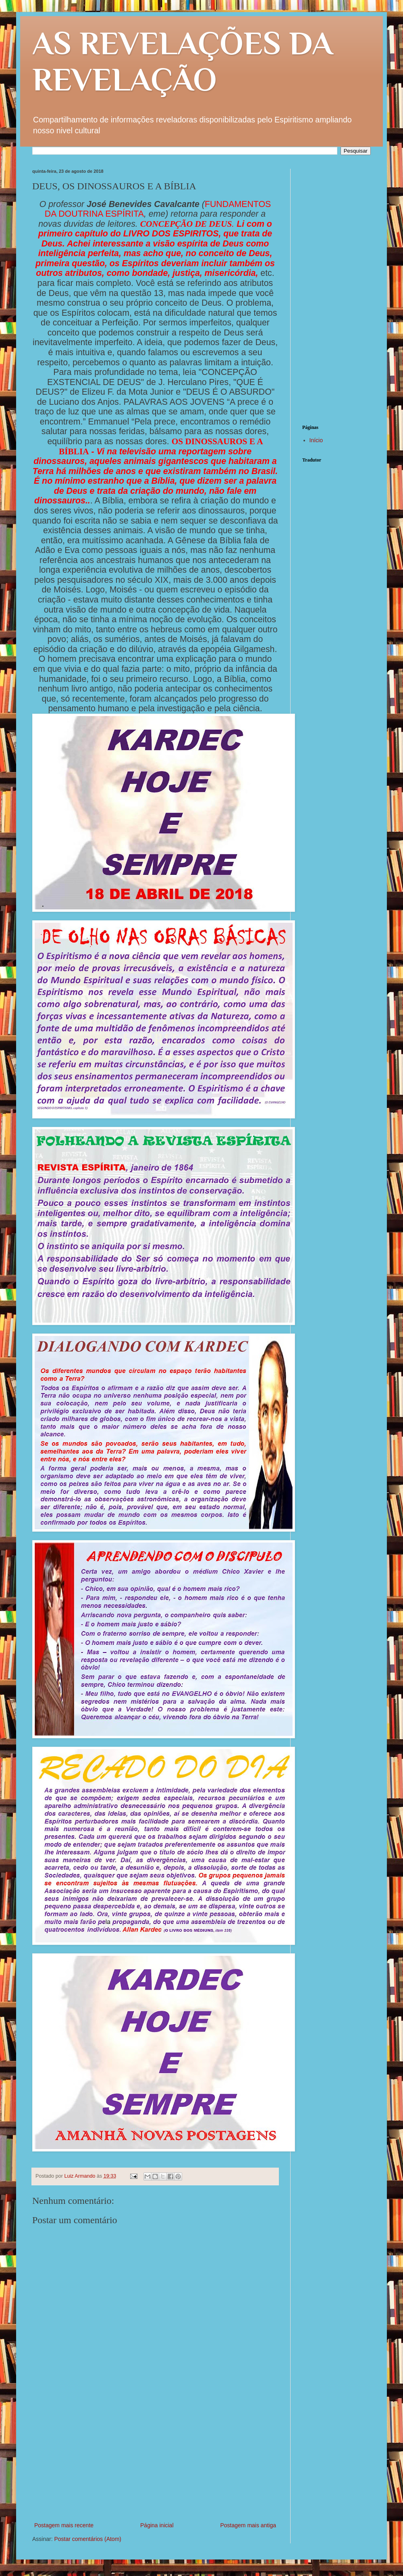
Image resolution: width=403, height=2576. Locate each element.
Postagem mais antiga (248, 2525)
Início (316, 440)
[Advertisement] (155, 2460)
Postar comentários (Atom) (87, 2539)
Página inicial (157, 2525)
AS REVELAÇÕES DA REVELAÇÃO (182, 61)
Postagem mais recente (63, 2525)
